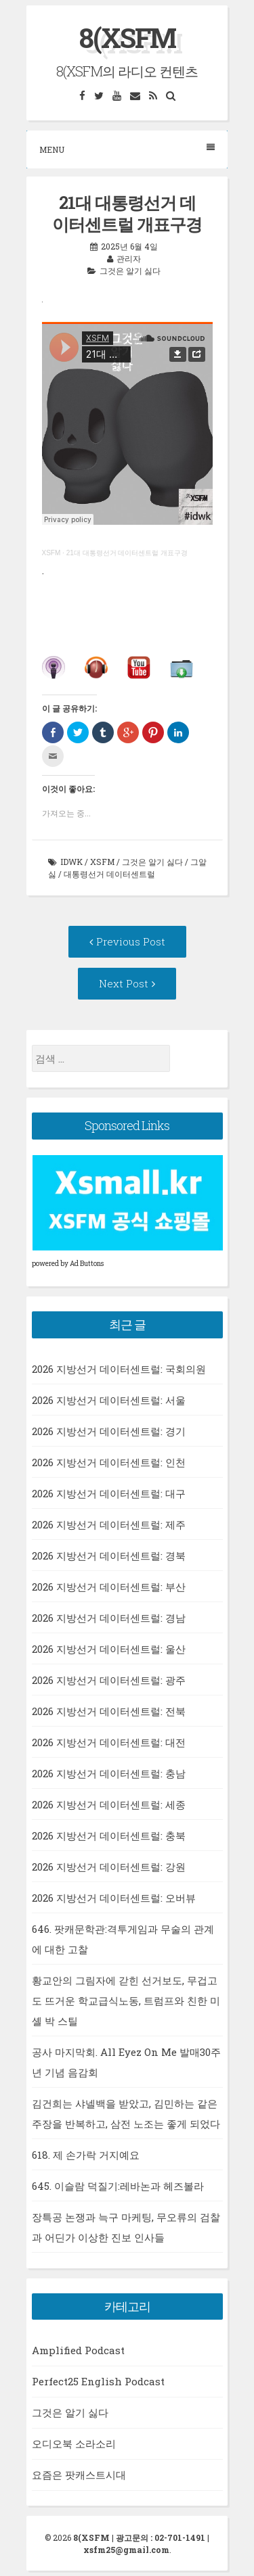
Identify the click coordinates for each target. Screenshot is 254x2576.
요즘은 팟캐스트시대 (79, 2474)
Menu (127, 149)
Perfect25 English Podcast (98, 2381)
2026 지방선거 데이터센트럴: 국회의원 (119, 1369)
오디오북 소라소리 (74, 2443)
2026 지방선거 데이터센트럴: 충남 (109, 1773)
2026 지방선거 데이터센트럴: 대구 (109, 1493)
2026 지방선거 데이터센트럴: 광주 (109, 1680)
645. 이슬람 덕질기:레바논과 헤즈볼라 (118, 2186)
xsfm (102, 861)
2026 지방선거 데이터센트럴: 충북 (109, 1835)
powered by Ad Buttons (68, 1263)
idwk (71, 861)
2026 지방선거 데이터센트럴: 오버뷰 (114, 1897)
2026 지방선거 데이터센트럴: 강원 (109, 1866)
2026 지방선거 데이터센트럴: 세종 (109, 1804)
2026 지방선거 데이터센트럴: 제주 (109, 1524)
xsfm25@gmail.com (126, 2549)
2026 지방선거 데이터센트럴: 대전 (109, 1742)
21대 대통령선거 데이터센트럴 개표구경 (127, 553)
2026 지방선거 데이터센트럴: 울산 (109, 1649)
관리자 (129, 258)
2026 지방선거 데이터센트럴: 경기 (109, 1431)
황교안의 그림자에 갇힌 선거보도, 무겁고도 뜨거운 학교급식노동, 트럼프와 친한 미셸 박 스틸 (126, 2000)
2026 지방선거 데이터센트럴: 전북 (109, 1711)
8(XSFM (127, 37)
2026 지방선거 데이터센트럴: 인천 (109, 1462)
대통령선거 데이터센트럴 (109, 873)
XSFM (51, 553)
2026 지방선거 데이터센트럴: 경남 (109, 1617)
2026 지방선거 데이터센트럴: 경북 (109, 1555)
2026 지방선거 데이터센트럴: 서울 (109, 1400)
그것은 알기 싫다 (130, 270)
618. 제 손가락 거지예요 (86, 2154)
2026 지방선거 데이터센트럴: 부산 (109, 1586)
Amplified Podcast (78, 2350)
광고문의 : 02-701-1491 (160, 2537)
